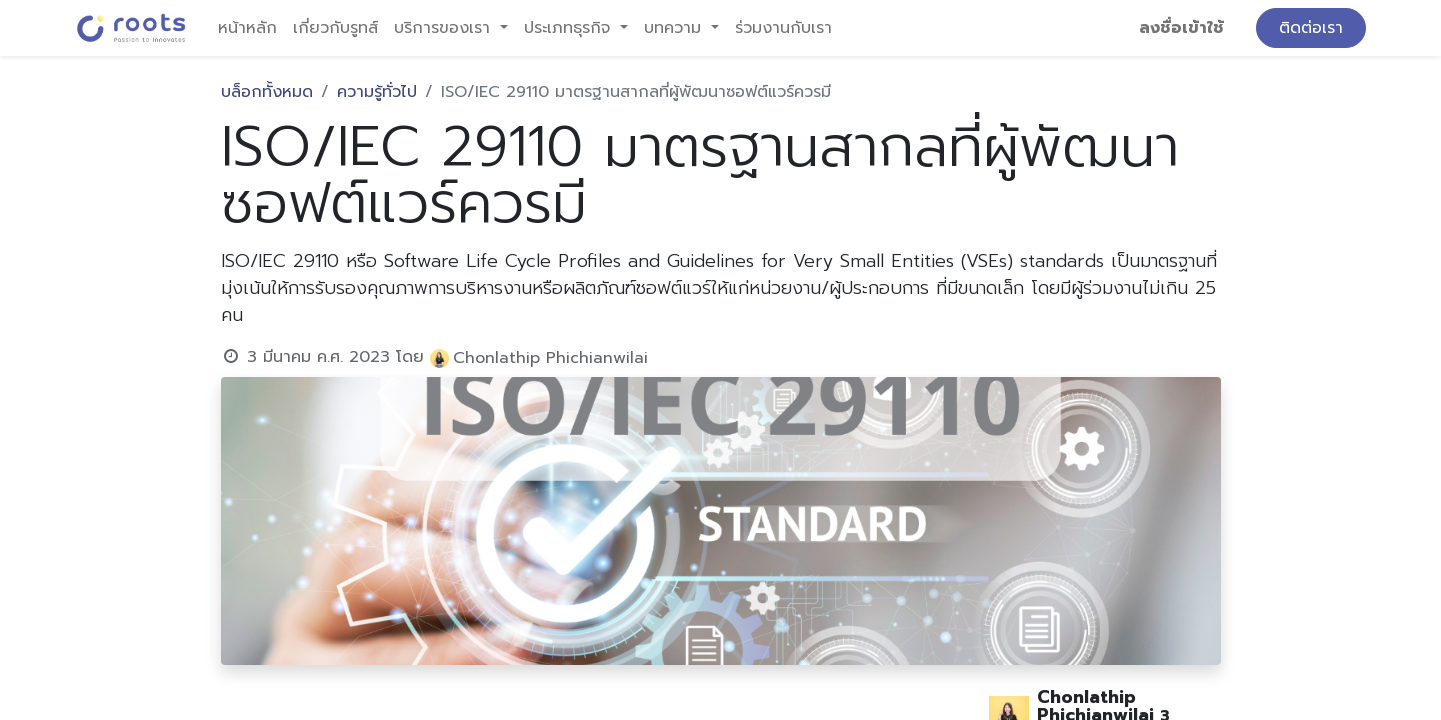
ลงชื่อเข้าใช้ (1181, 28)
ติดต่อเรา (1311, 28)
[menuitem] (247, 28)
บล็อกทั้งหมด (267, 92)
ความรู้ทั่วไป (377, 92)
